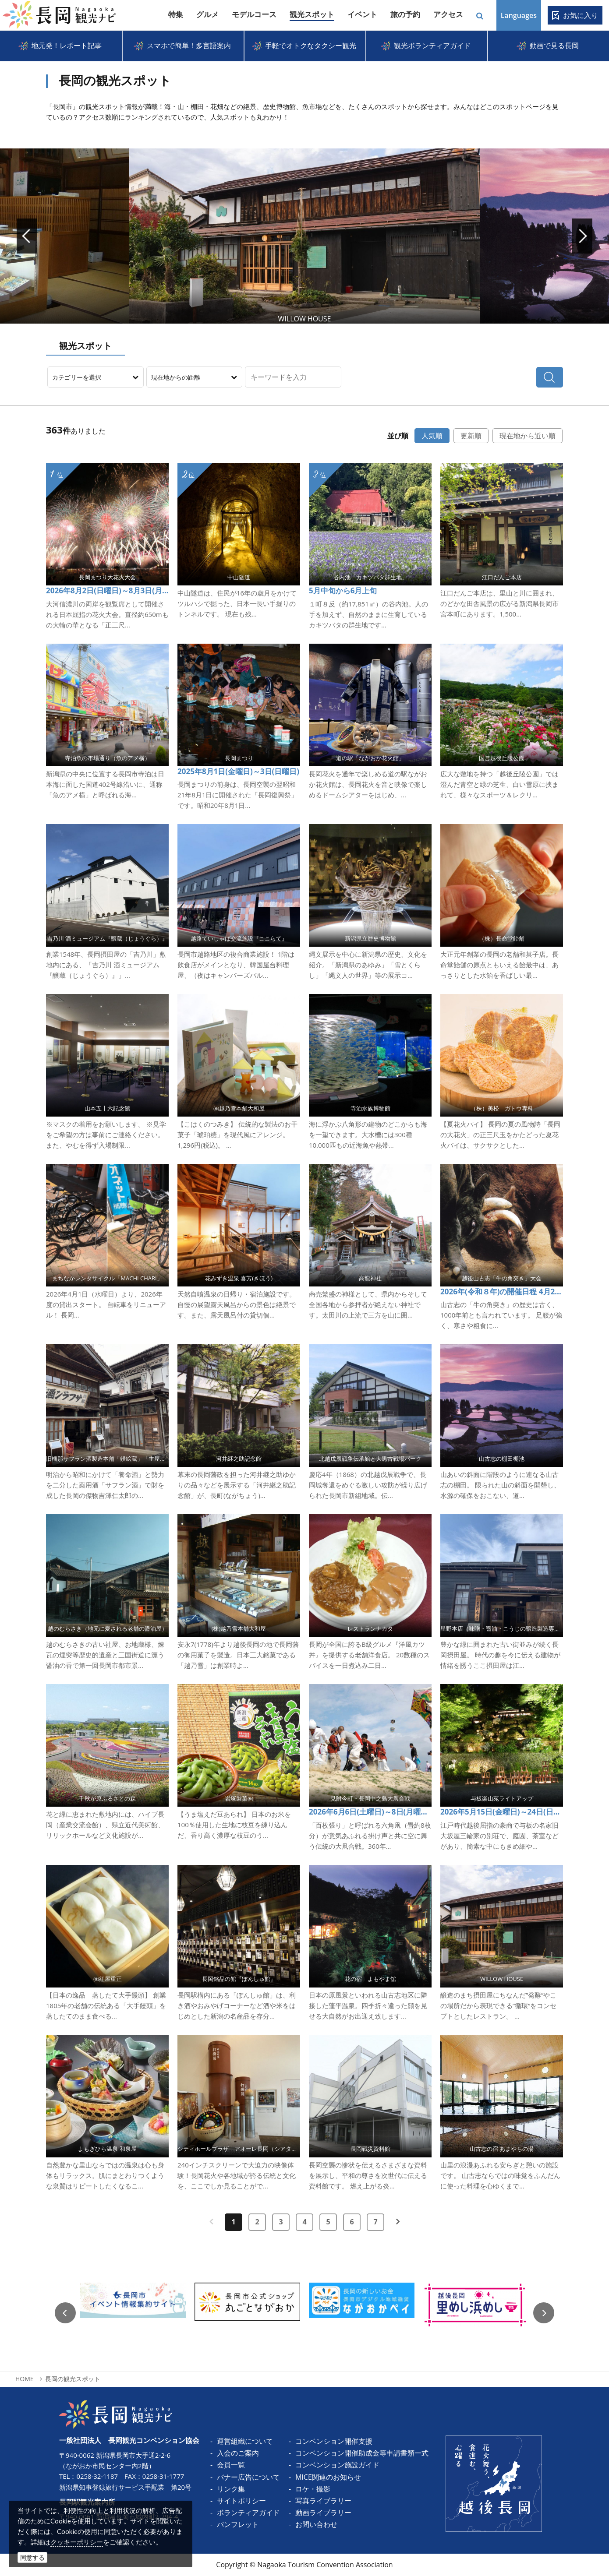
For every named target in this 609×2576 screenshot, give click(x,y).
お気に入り (580, 15)
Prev (61, 236)
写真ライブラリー (323, 2501)
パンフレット (238, 2524)
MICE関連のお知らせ (328, 2477)
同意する (32, 2557)
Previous (65, 2312)
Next (548, 236)
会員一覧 (231, 2465)
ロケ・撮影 (312, 2489)
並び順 (397, 435)
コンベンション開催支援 (333, 2441)
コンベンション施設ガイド (337, 2465)
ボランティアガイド (248, 2512)
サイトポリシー (241, 2501)
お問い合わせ (316, 2524)
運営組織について (245, 2441)
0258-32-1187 (97, 2476)
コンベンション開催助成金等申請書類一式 (361, 2453)
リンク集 (231, 2489)
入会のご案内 (238, 2453)
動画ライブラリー (323, 2512)
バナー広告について (248, 2477)
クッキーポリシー (76, 2541)
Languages (519, 15)
